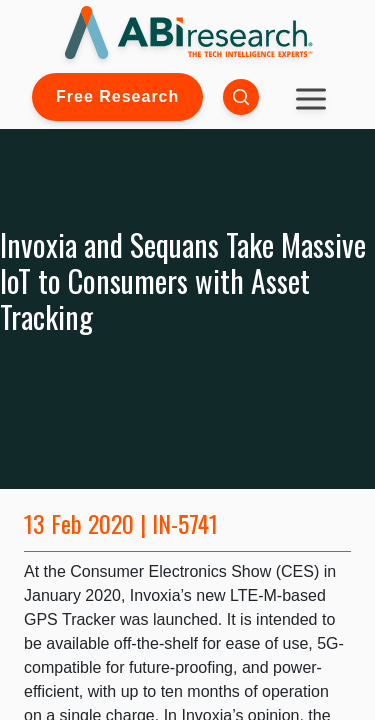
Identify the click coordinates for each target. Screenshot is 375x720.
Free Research (117, 96)
